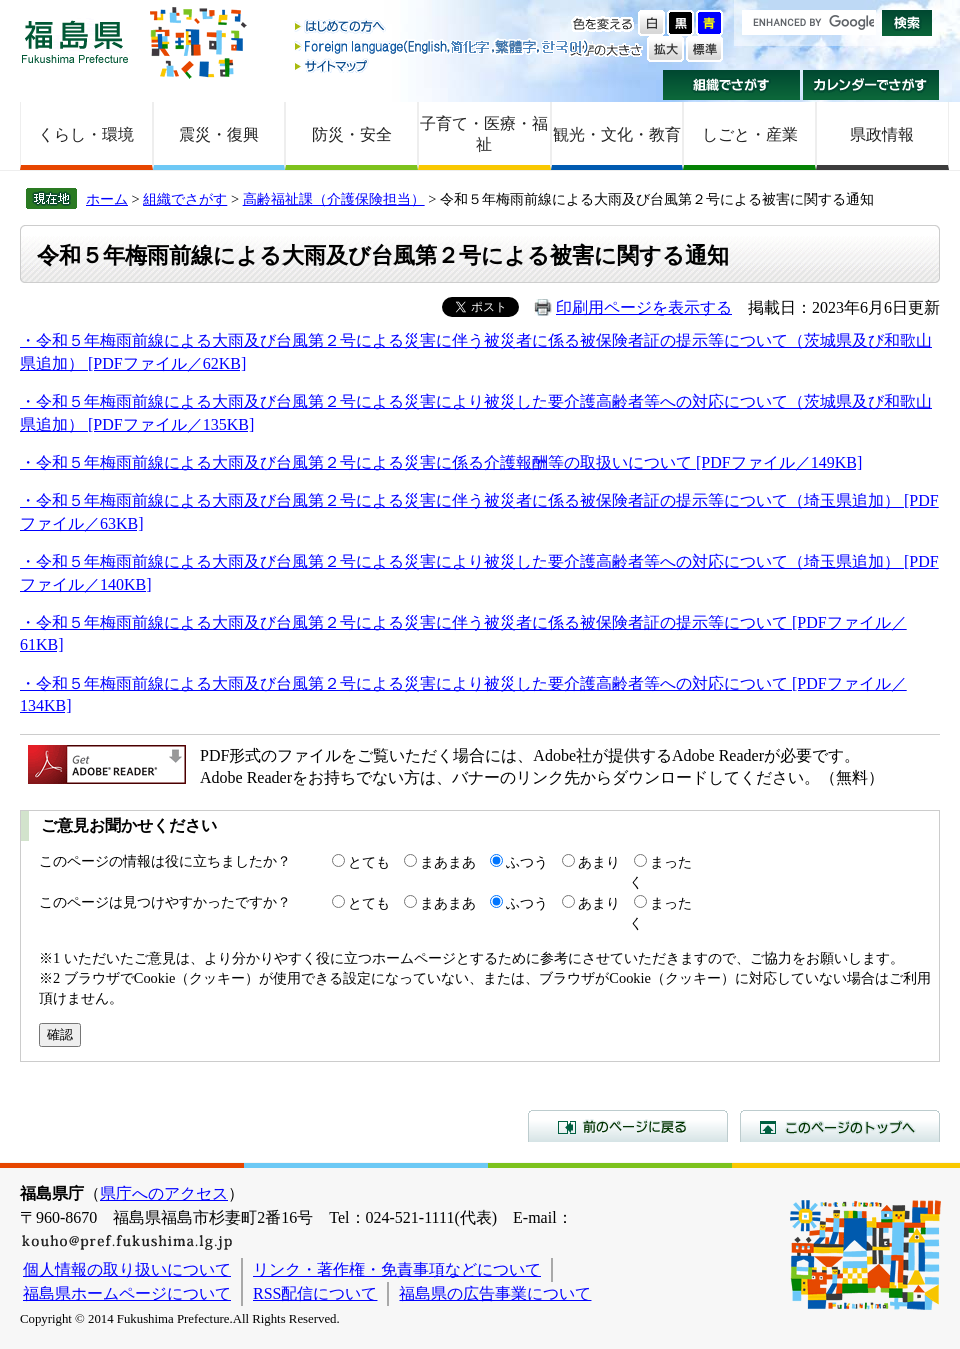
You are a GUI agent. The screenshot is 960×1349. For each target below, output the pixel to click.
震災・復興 (219, 134)
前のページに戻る (628, 1126)
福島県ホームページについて (127, 1293)
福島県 (75, 41)
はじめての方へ (443, 27)
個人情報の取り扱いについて (127, 1269)
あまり (599, 862)
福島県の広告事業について (495, 1293)
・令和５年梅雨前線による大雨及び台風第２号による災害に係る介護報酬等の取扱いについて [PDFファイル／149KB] (441, 462)
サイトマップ (443, 65)
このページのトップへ (840, 1126)
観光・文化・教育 (617, 134)
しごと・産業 (750, 134)
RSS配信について (315, 1293)
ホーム (107, 199)
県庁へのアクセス (164, 1193)
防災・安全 (352, 134)
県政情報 (882, 134)
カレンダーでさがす (871, 85)
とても (369, 862)
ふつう (527, 862)
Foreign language (443, 46)
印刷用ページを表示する (644, 307)
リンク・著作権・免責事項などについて (397, 1269)
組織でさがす (731, 85)
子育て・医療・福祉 (484, 134)
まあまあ (448, 862)
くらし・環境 (86, 134)
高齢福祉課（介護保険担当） (334, 199)
